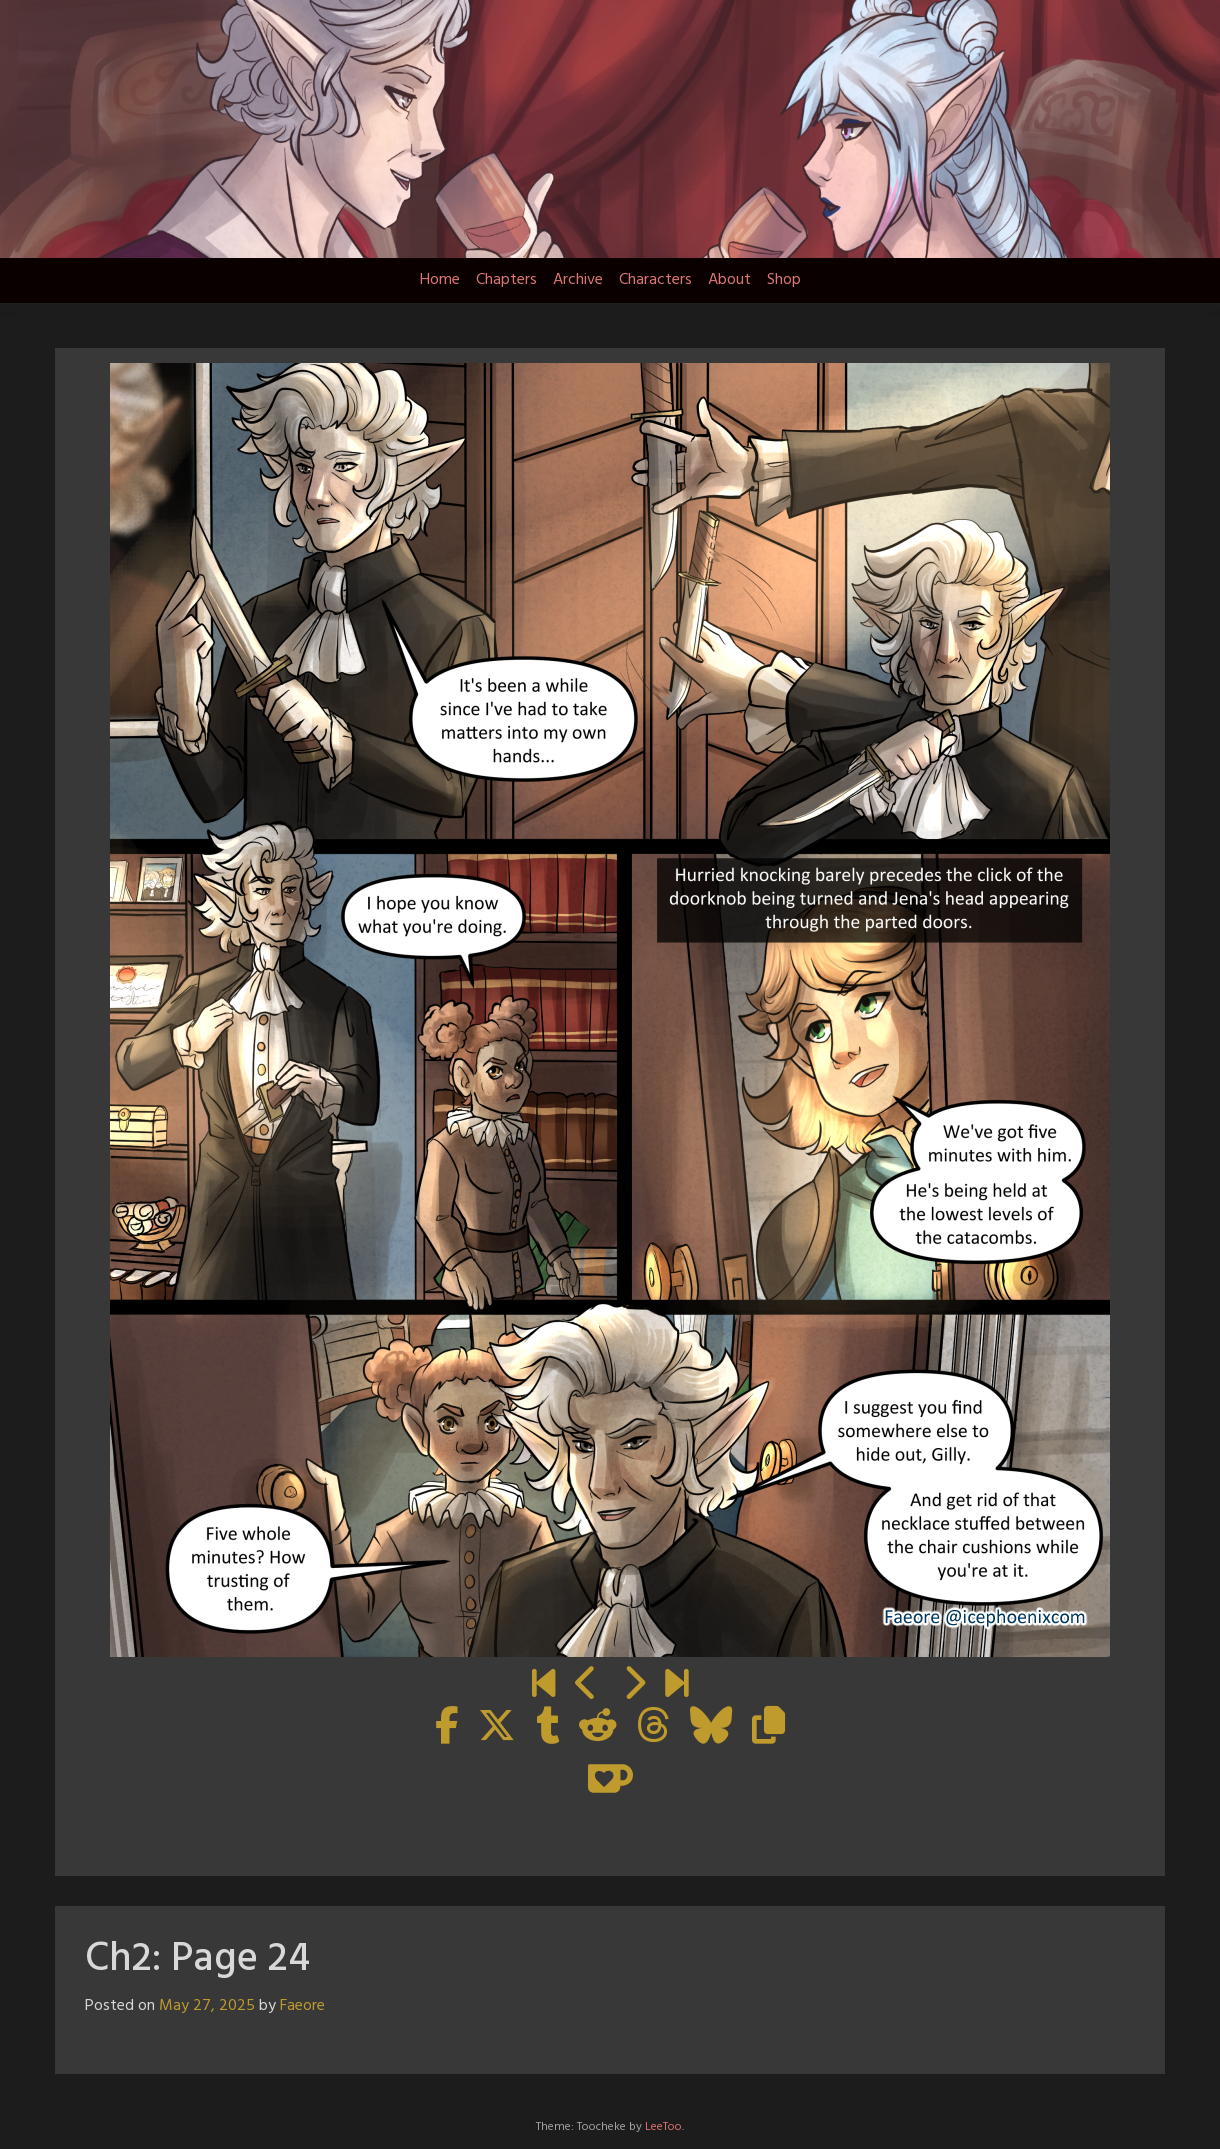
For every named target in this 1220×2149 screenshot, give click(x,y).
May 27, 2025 (207, 2006)
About (729, 280)
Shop (784, 280)
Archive (578, 280)
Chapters (506, 280)
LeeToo (663, 2127)
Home (440, 280)
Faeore (302, 2006)
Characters (655, 280)
